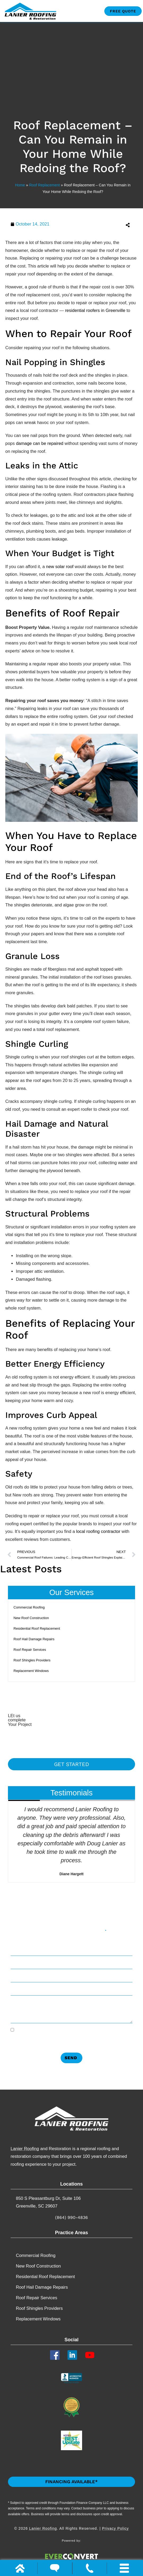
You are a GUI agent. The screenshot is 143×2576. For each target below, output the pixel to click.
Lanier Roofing (25, 2148)
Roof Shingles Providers (32, 1660)
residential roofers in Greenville (95, 310)
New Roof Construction (31, 1618)
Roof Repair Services (30, 1650)
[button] (104, 224)
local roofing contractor (98, 1531)
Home (20, 185)
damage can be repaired (39, 443)
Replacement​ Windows (31, 1671)
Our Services (71, 1592)
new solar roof (60, 566)
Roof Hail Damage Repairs (34, 1639)
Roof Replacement (44, 185)
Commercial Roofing (29, 1607)
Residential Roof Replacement (37, 1628)
